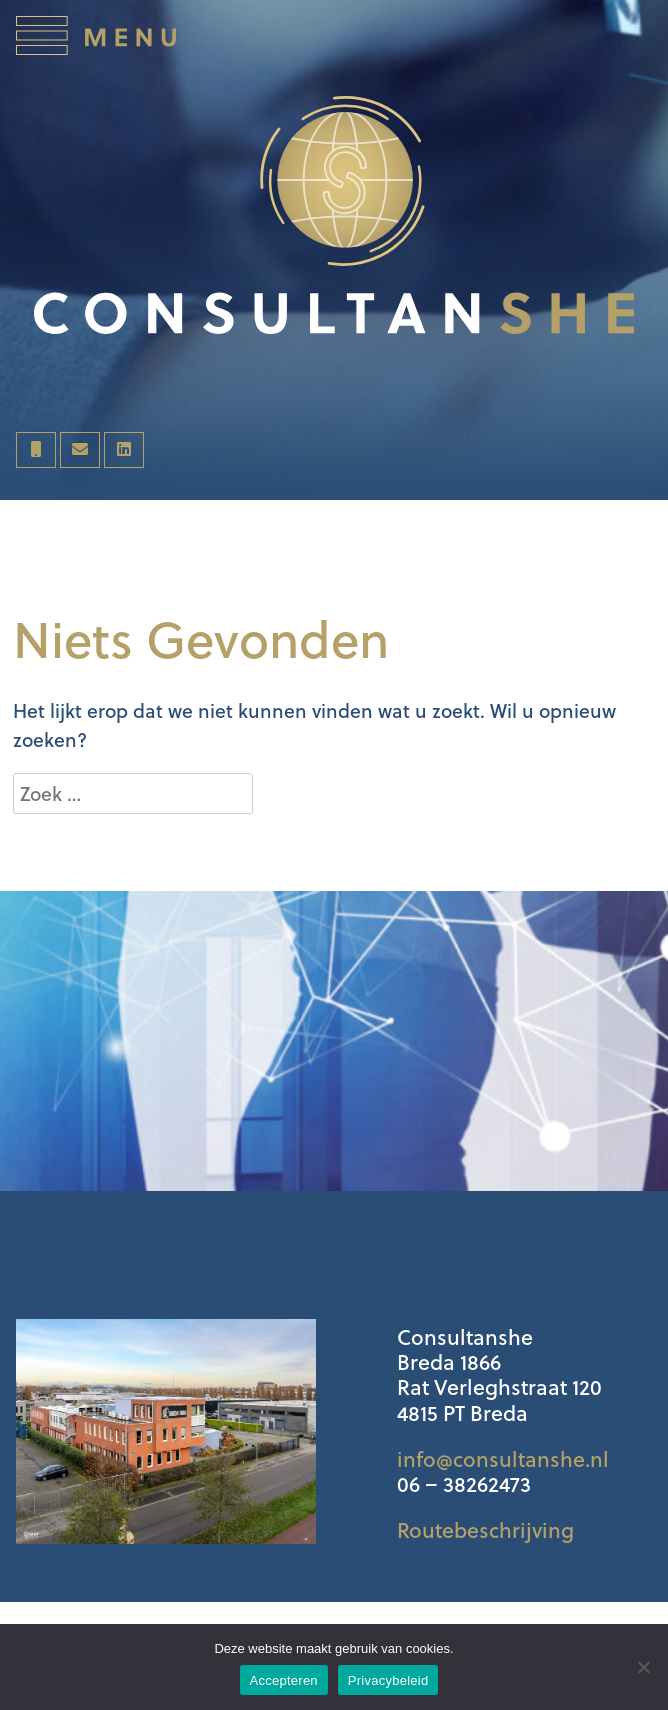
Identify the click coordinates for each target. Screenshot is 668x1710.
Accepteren (284, 1680)
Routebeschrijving (485, 1530)
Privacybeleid (388, 1680)
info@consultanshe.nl (503, 1459)
